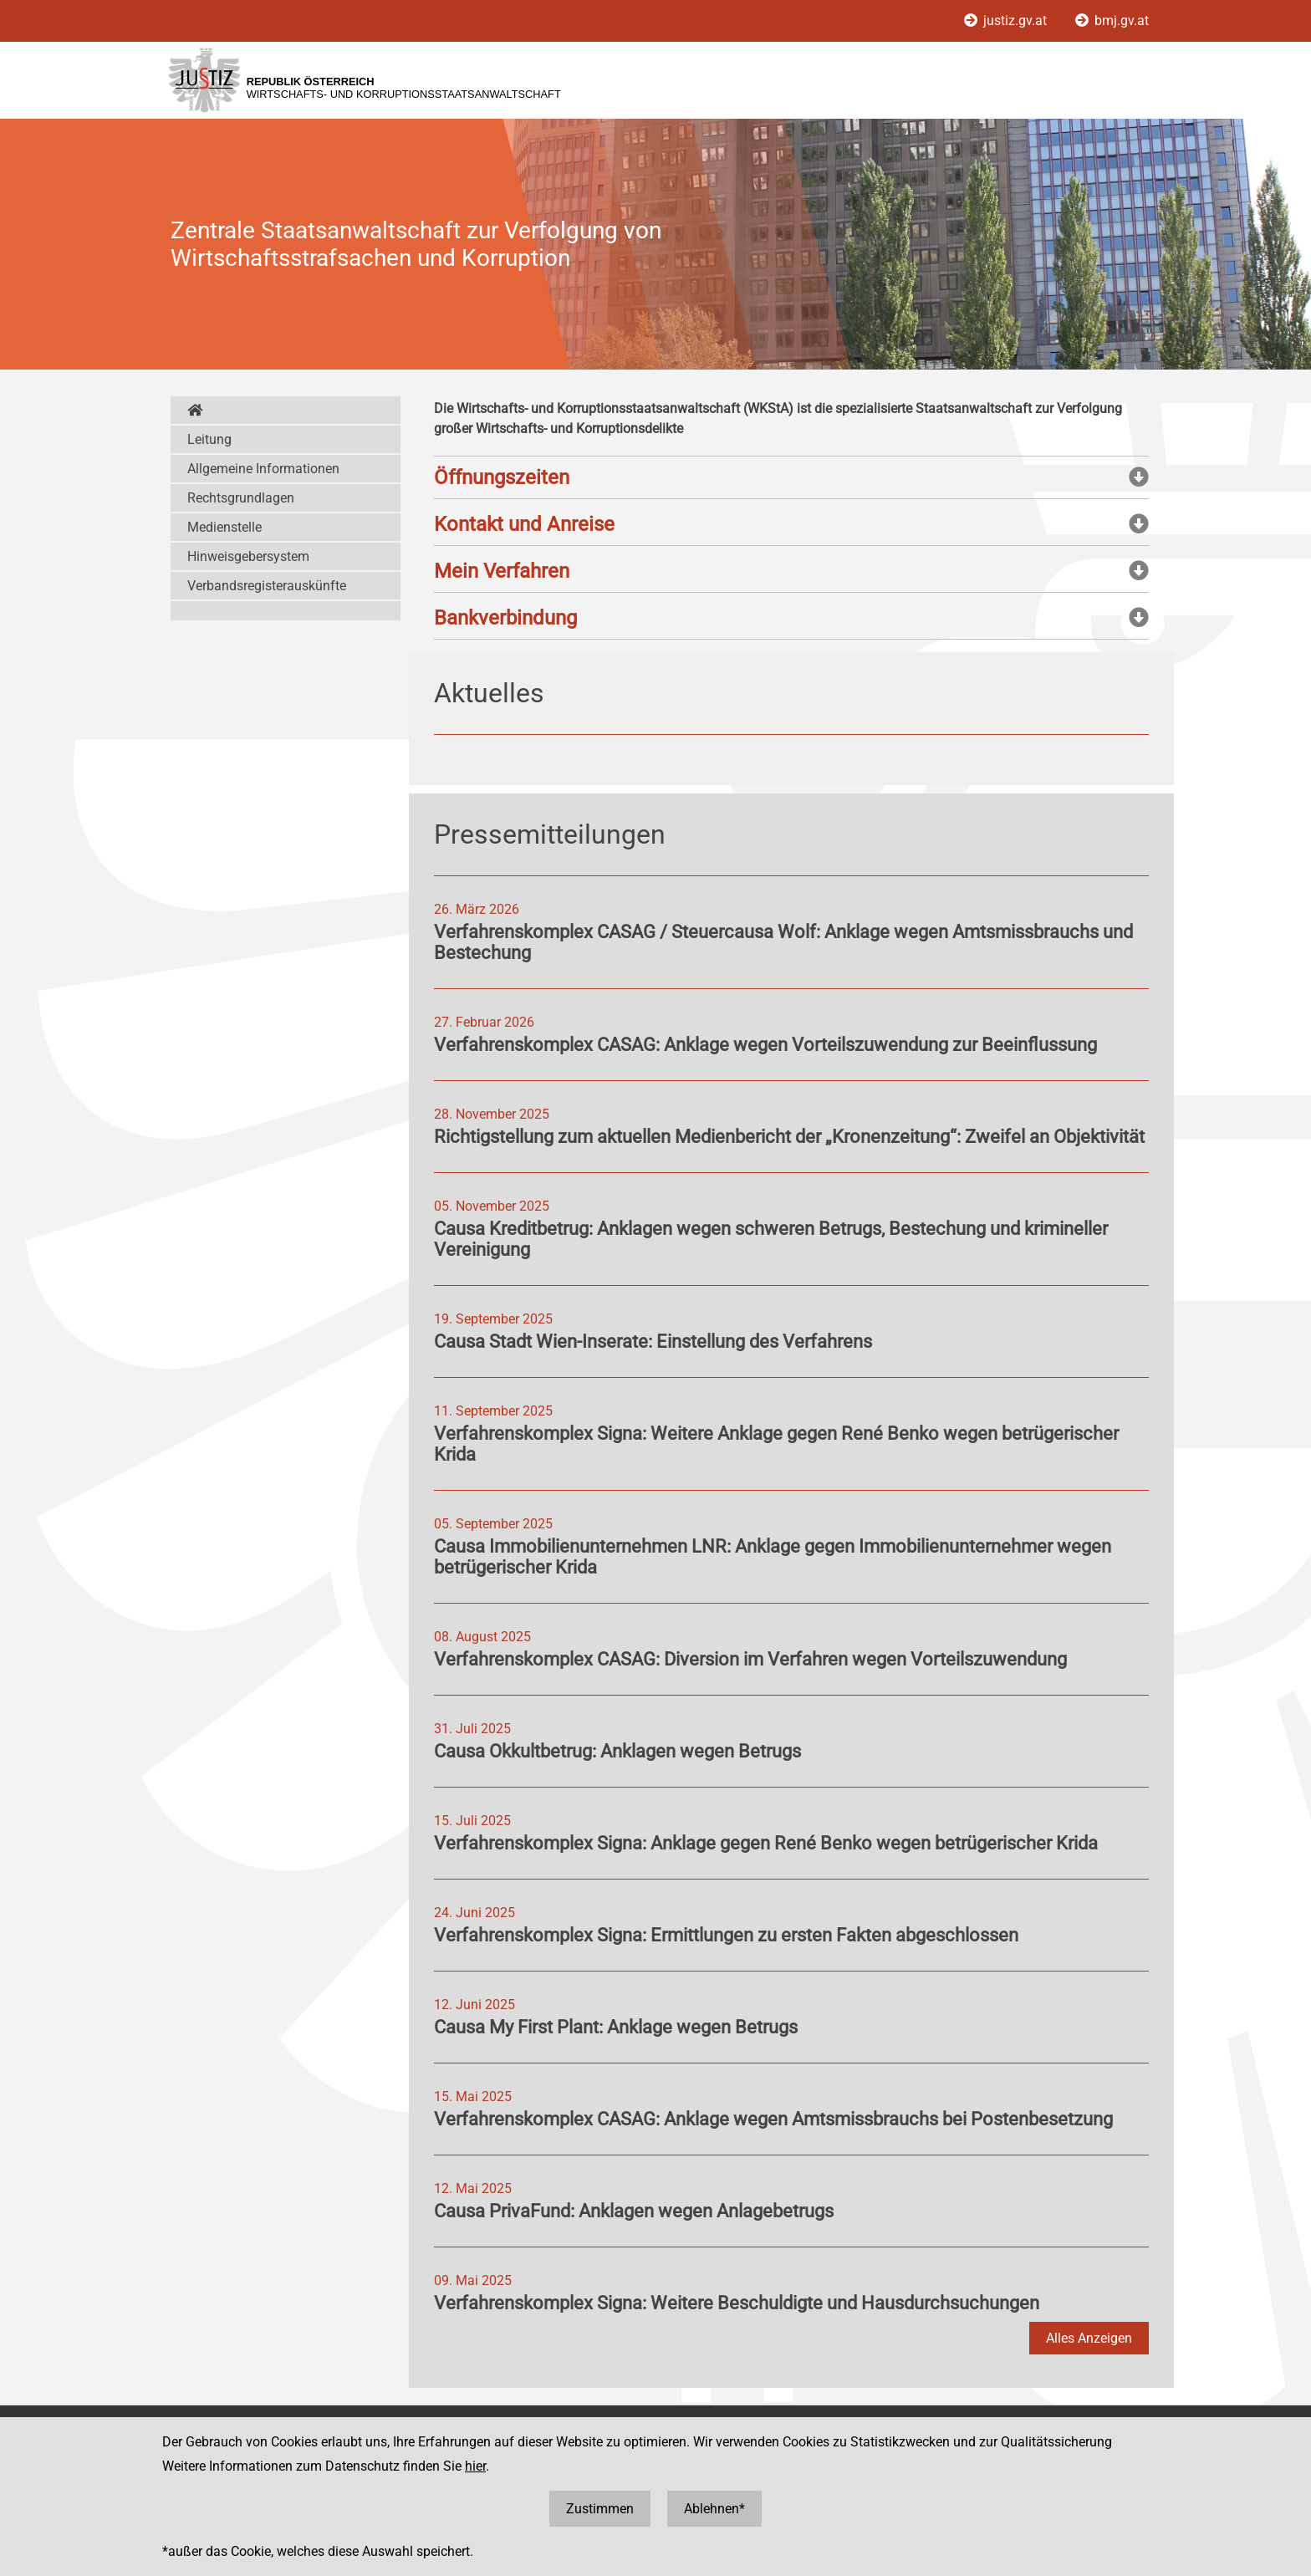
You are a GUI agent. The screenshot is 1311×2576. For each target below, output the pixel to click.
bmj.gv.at (1112, 20)
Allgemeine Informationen (263, 469)
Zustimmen (600, 2509)
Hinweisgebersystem (248, 556)
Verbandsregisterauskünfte (266, 586)
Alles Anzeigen (1089, 2338)
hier (475, 2466)
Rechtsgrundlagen (240, 498)
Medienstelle (224, 527)
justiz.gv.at (1007, 20)
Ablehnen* (714, 2509)
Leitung (209, 439)
